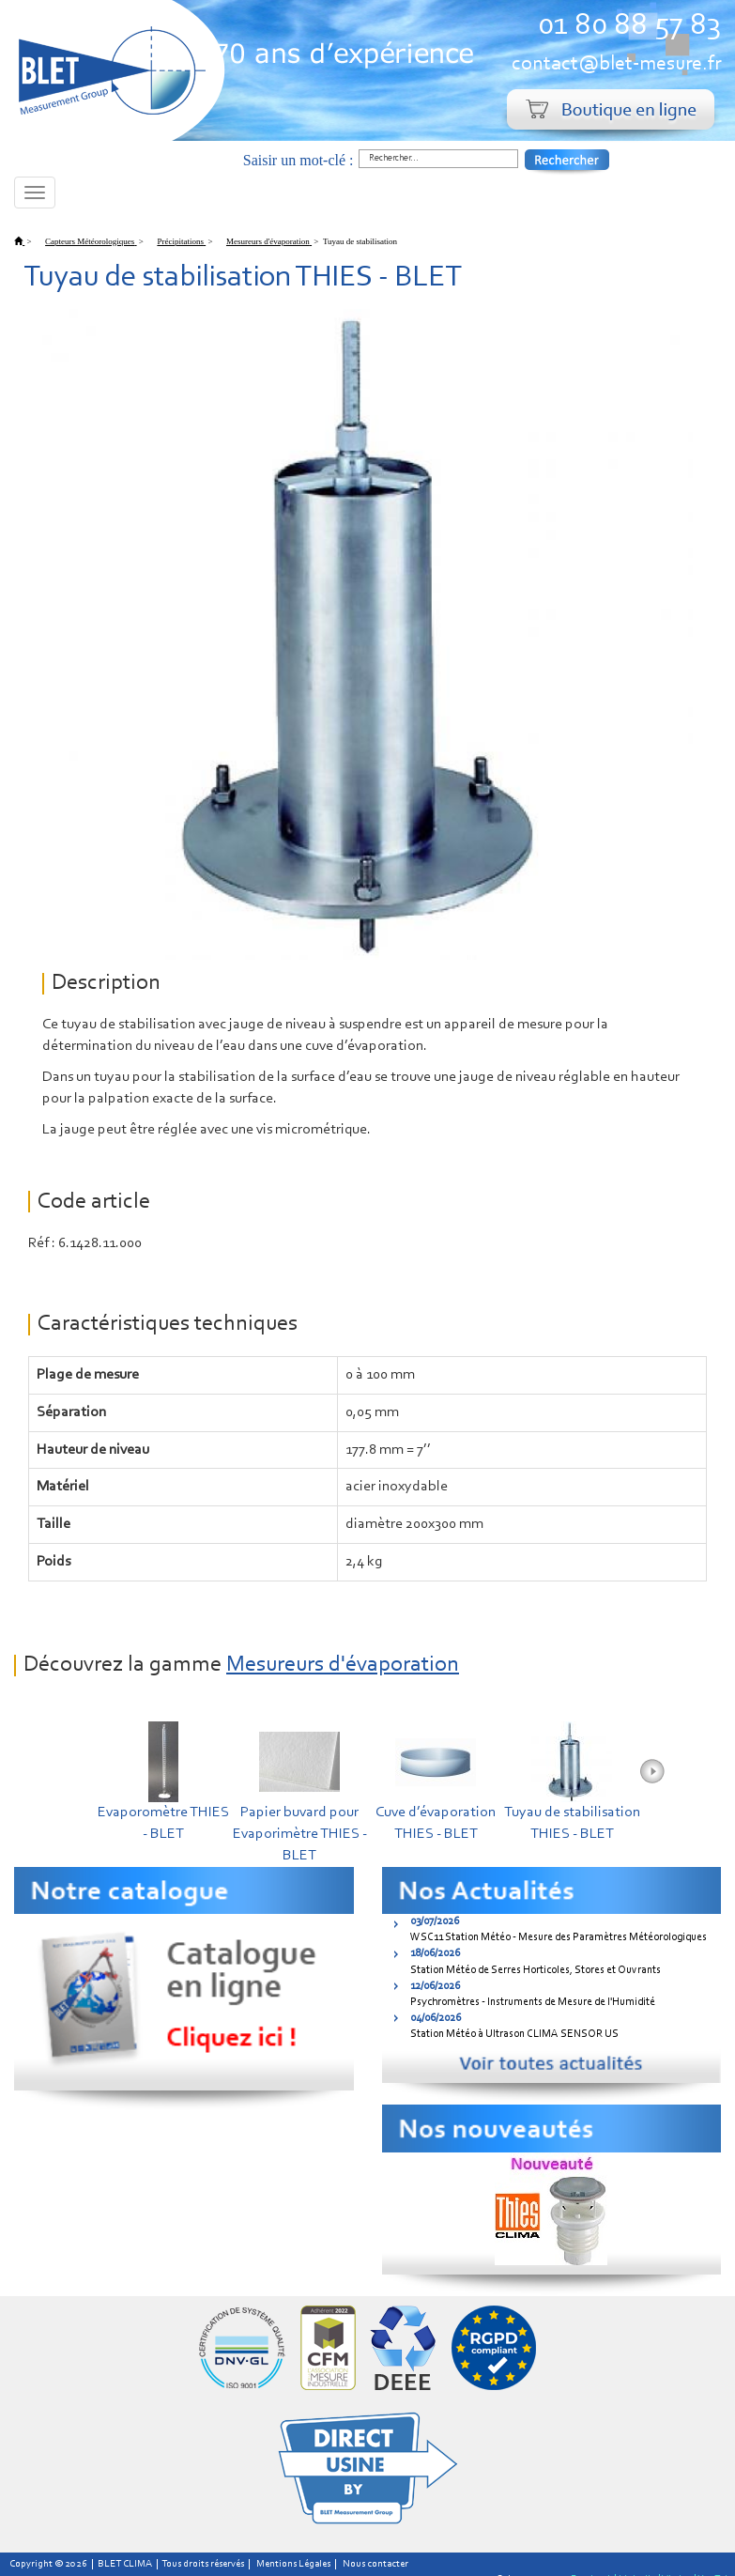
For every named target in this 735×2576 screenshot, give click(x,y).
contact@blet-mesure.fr (616, 64)
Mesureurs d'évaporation (342, 1665)
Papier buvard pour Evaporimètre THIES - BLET (300, 1834)
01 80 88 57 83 (629, 26)
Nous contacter (375, 2564)
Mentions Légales (293, 2564)
